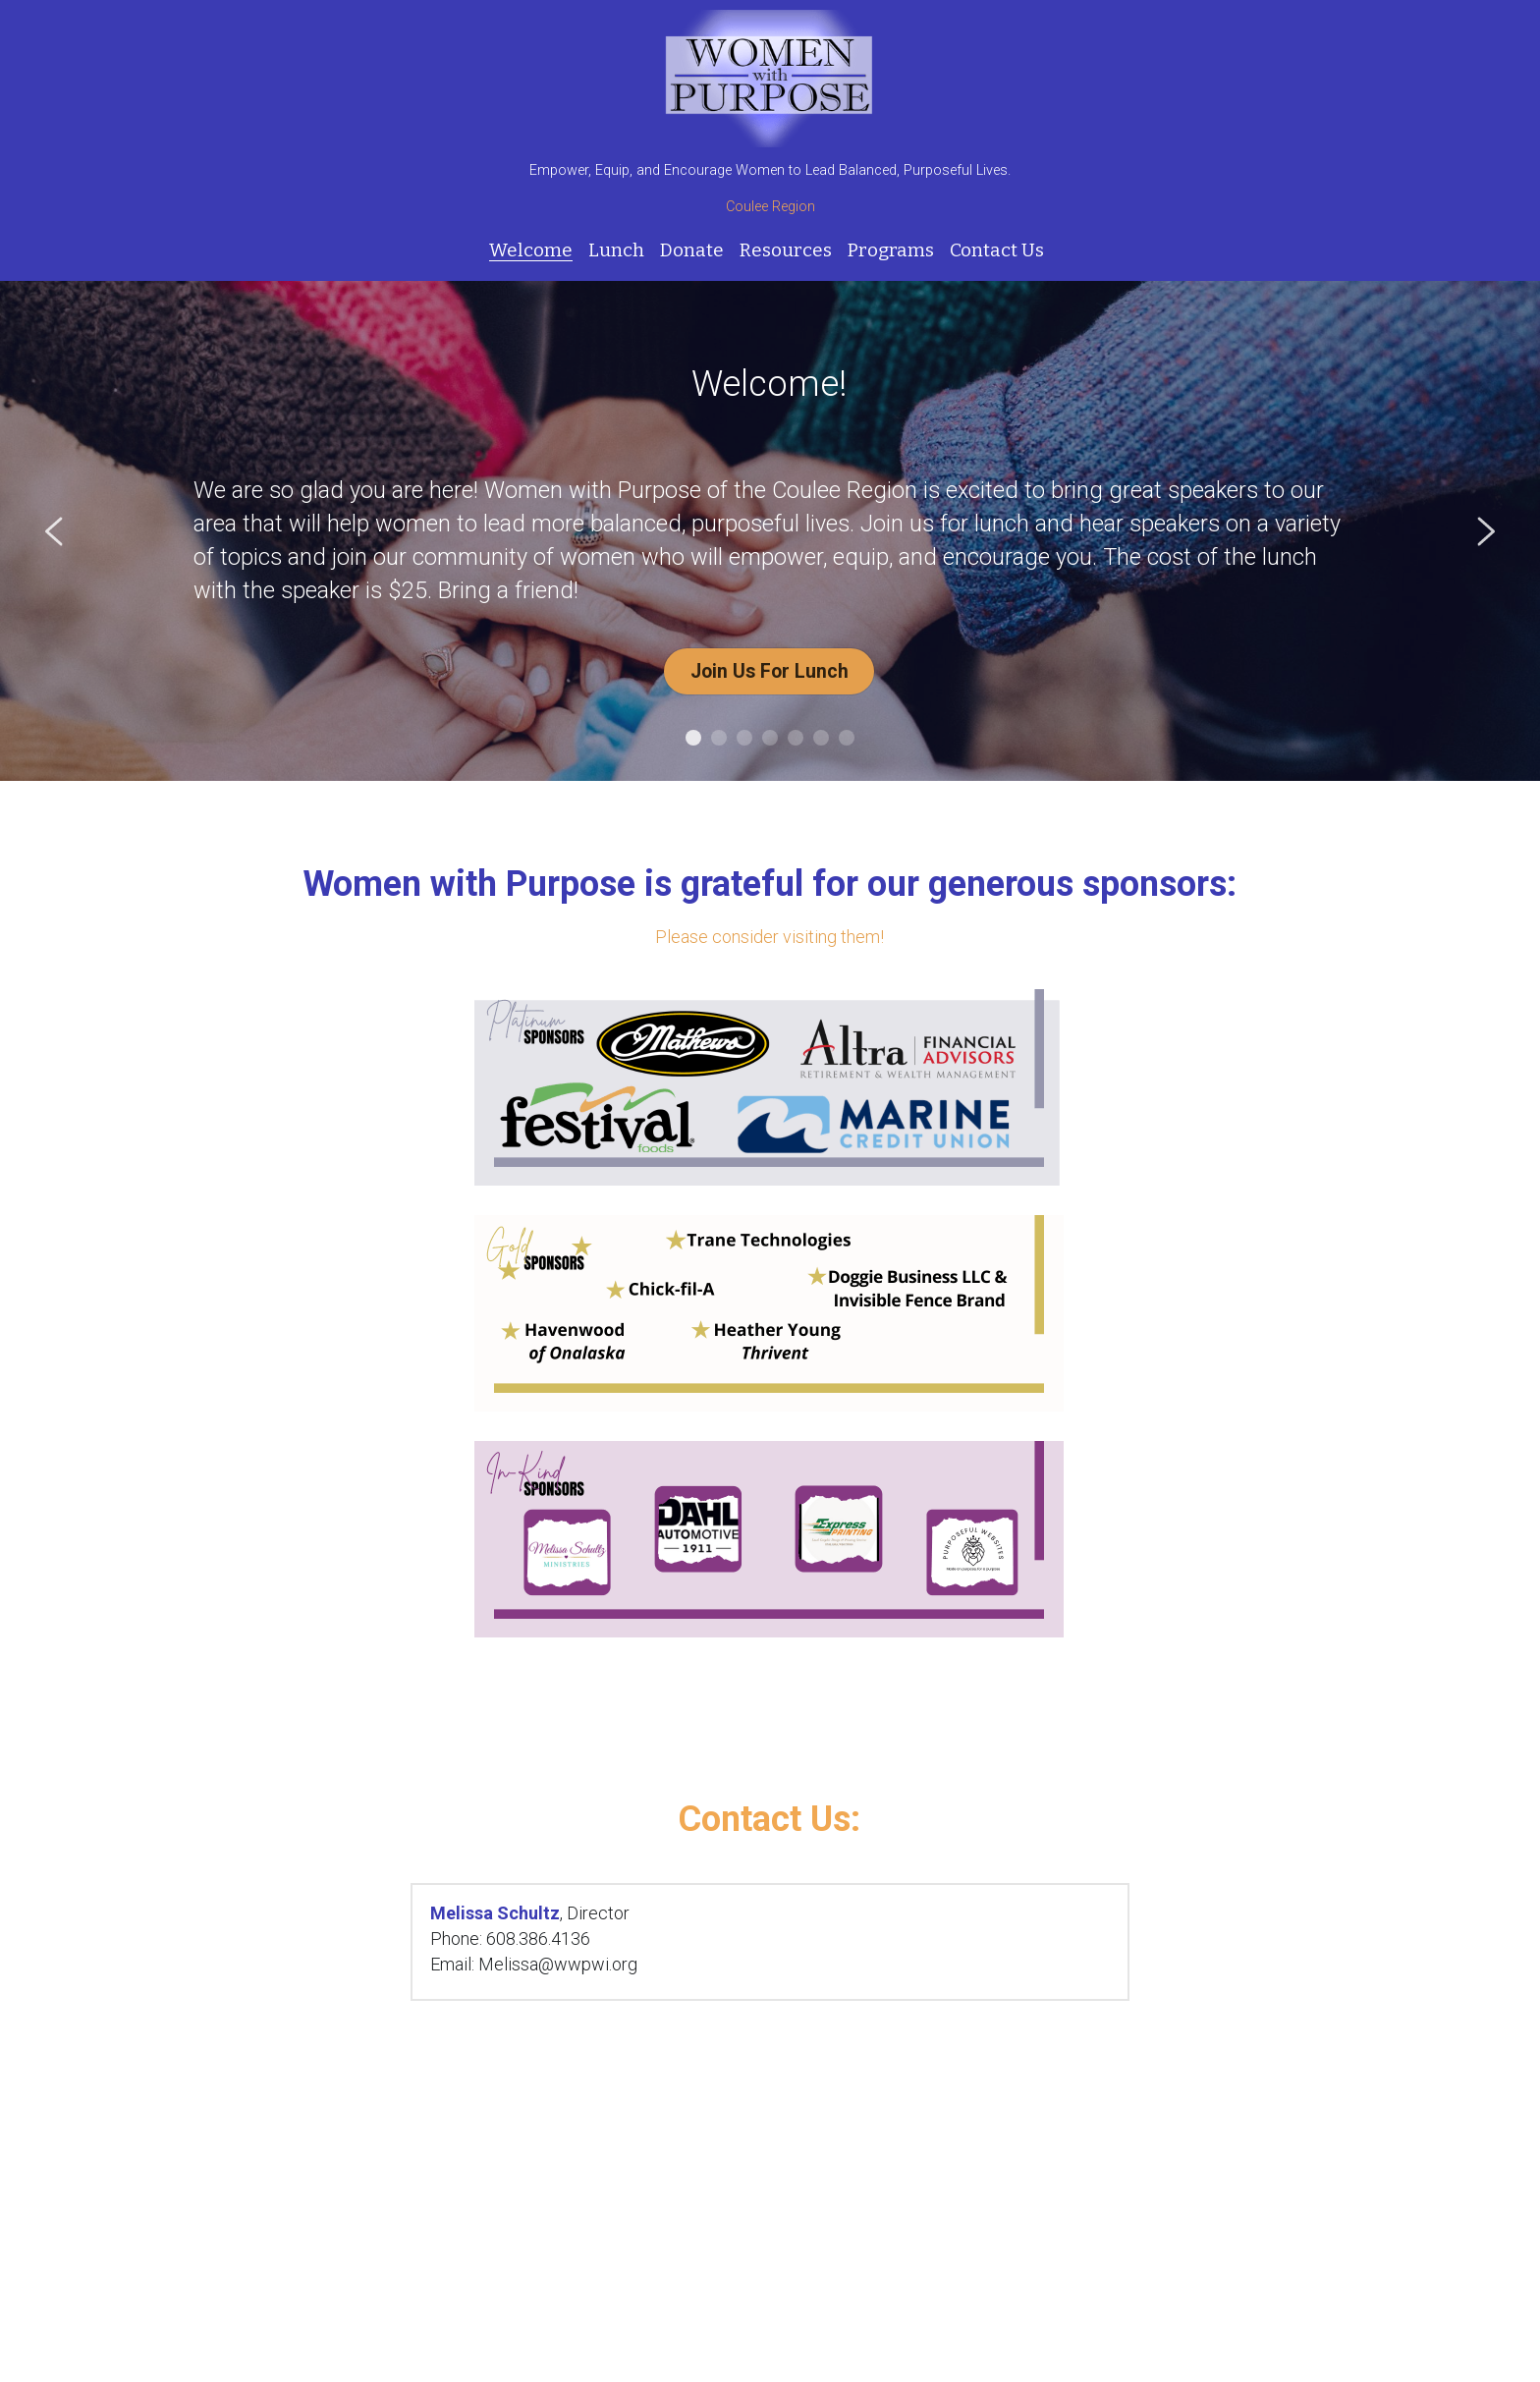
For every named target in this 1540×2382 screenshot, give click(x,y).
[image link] (770, 77)
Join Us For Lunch (769, 667)
